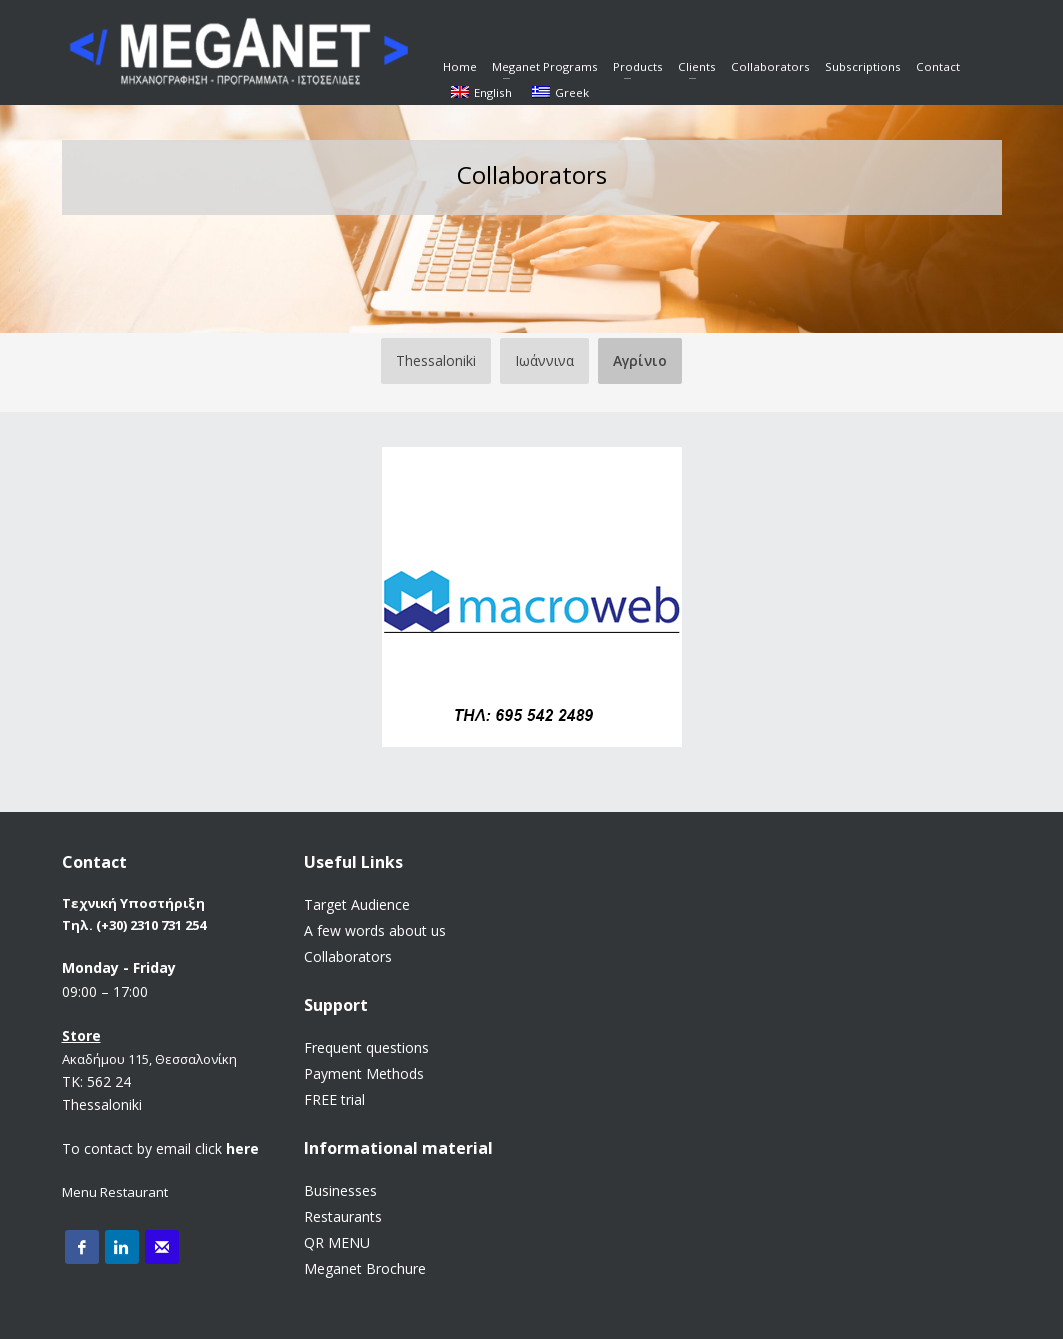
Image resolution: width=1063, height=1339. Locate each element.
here (242, 1148)
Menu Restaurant (115, 1192)
